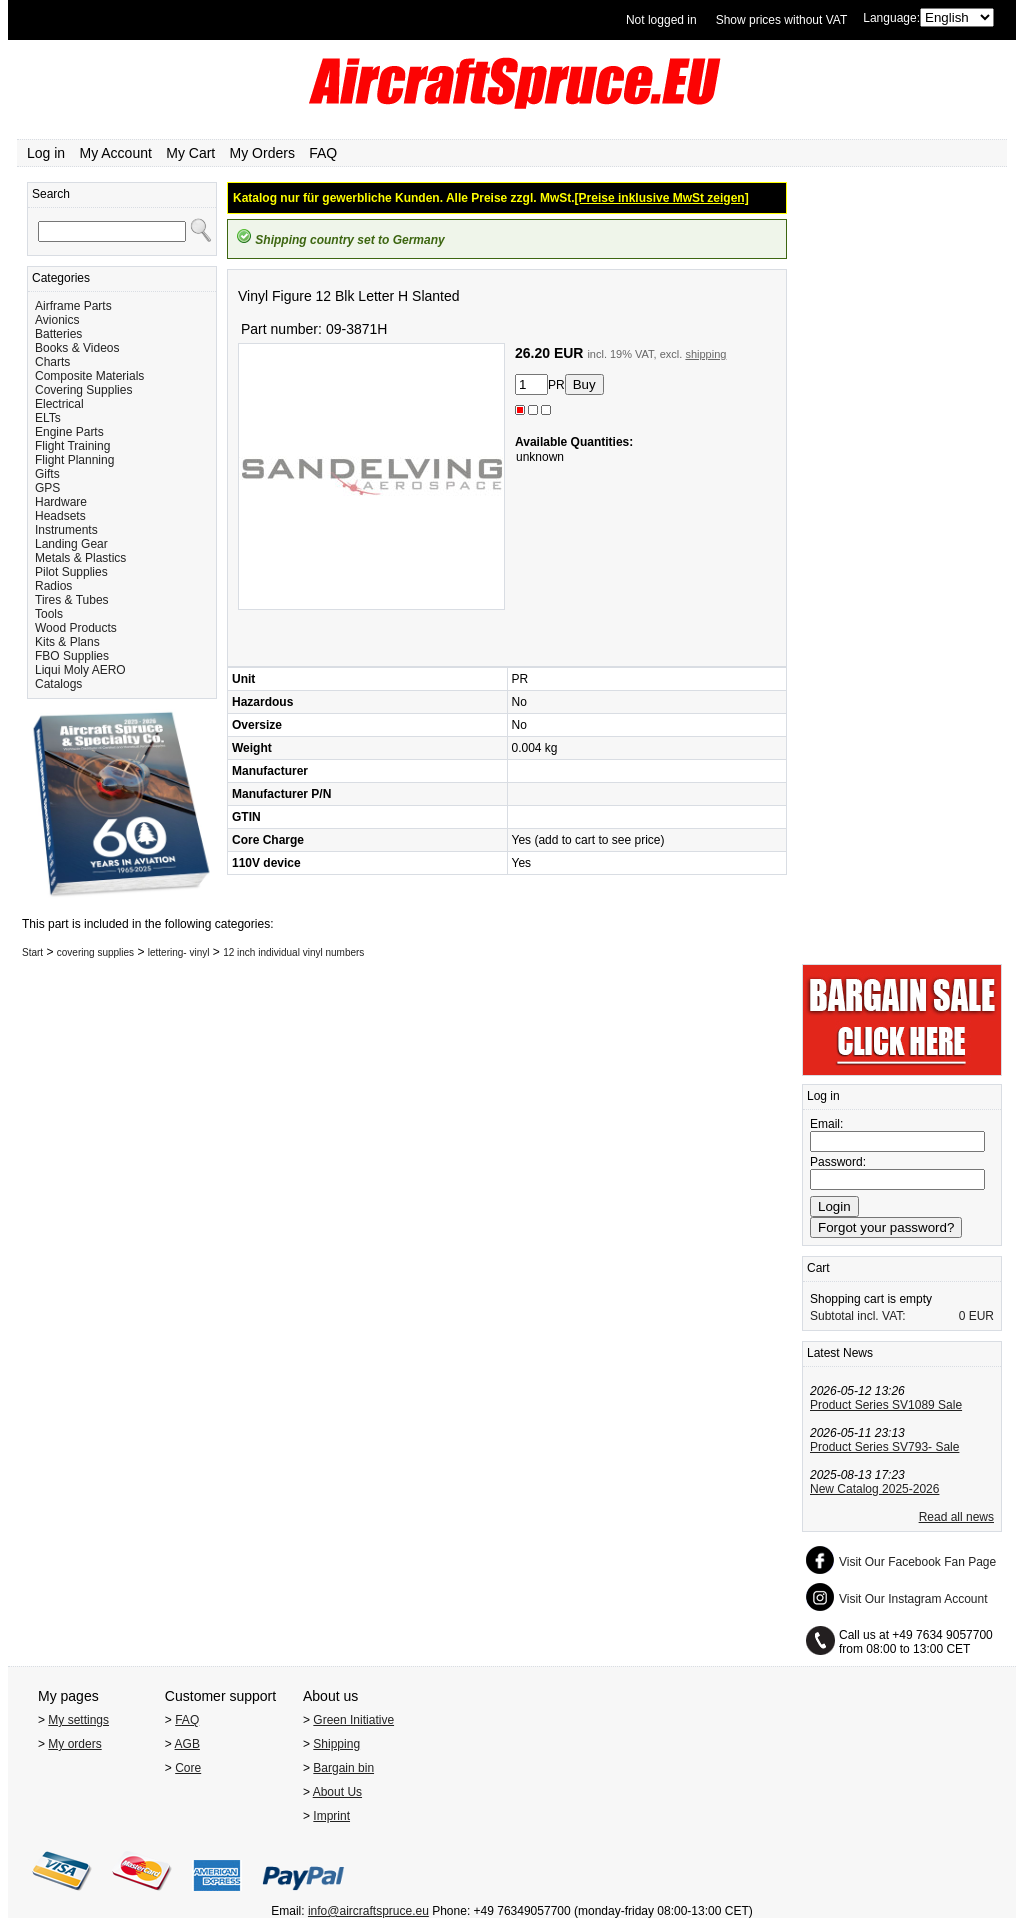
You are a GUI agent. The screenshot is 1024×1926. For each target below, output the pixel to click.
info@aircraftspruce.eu (368, 1911)
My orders (74, 1744)
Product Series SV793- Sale (884, 1447)
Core (188, 1768)
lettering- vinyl (179, 952)
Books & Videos (77, 348)
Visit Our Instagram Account (913, 1599)
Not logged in (661, 20)
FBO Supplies (72, 656)
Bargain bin (343, 1768)
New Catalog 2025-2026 (874, 1489)
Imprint (331, 1816)
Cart (818, 1268)
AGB (187, 1744)
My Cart (190, 153)
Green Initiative (353, 1720)
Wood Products (76, 628)
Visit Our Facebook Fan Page (917, 1562)
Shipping (336, 1744)
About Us (337, 1792)
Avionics (57, 320)
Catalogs (58, 684)
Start (32, 952)
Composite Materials (89, 376)
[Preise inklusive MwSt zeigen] (662, 198)
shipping (705, 354)
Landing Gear (71, 544)
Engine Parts (69, 432)
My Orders (262, 153)
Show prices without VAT (782, 20)
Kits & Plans (67, 642)
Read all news (956, 1517)
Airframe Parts (73, 306)
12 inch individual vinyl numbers (293, 952)
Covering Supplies (83, 390)
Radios (53, 586)
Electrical (59, 404)
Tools (49, 614)
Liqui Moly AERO (80, 670)
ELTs (48, 418)
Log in (46, 153)
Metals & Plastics (80, 558)
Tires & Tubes (72, 600)
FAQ (323, 153)
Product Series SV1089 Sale (886, 1405)
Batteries (58, 334)
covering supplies (95, 952)
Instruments (66, 530)
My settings (78, 1720)
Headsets (60, 516)
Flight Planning (74, 460)
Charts (52, 362)
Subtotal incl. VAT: (858, 1316)
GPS (47, 488)
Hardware (61, 502)
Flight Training (72, 446)
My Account (116, 153)
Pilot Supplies (71, 572)
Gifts (47, 474)
